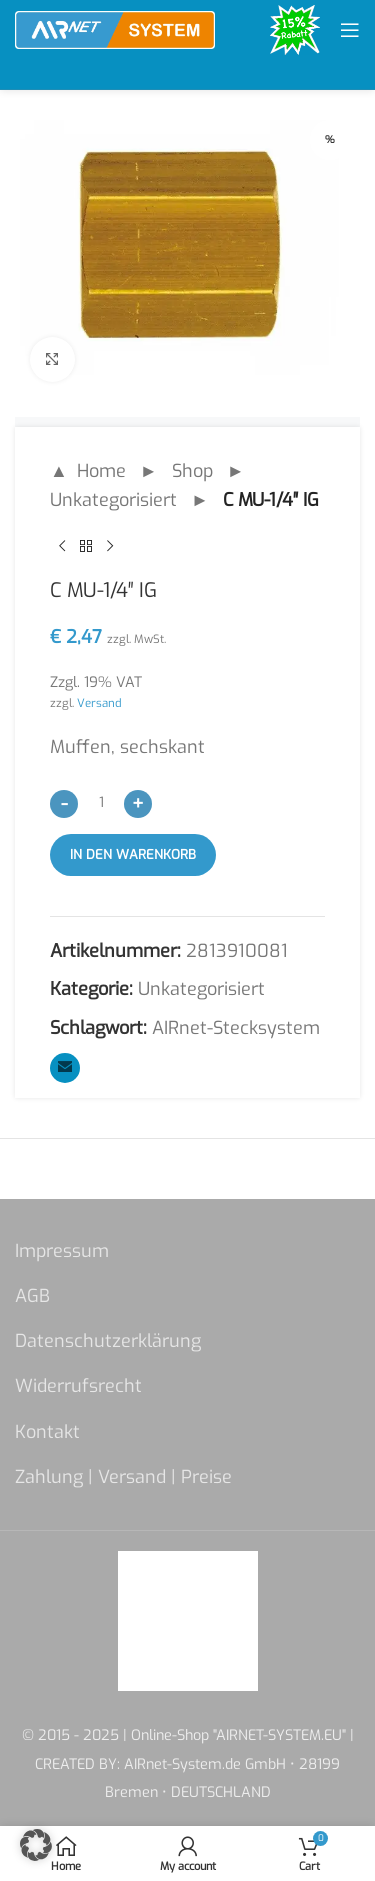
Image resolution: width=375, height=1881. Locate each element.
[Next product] (110, 546)
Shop (192, 471)
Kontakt (47, 1432)
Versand (99, 703)
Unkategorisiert (113, 500)
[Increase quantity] (138, 803)
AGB (32, 1296)
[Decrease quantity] (64, 803)
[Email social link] (65, 1068)
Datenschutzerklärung (108, 1341)
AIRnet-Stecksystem (236, 1028)
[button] (36, 1845)
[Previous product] (62, 546)
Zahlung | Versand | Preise (123, 1477)
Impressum (62, 1251)
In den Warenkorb (133, 854)
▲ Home (88, 471)
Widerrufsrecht (78, 1386)
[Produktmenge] (101, 802)
